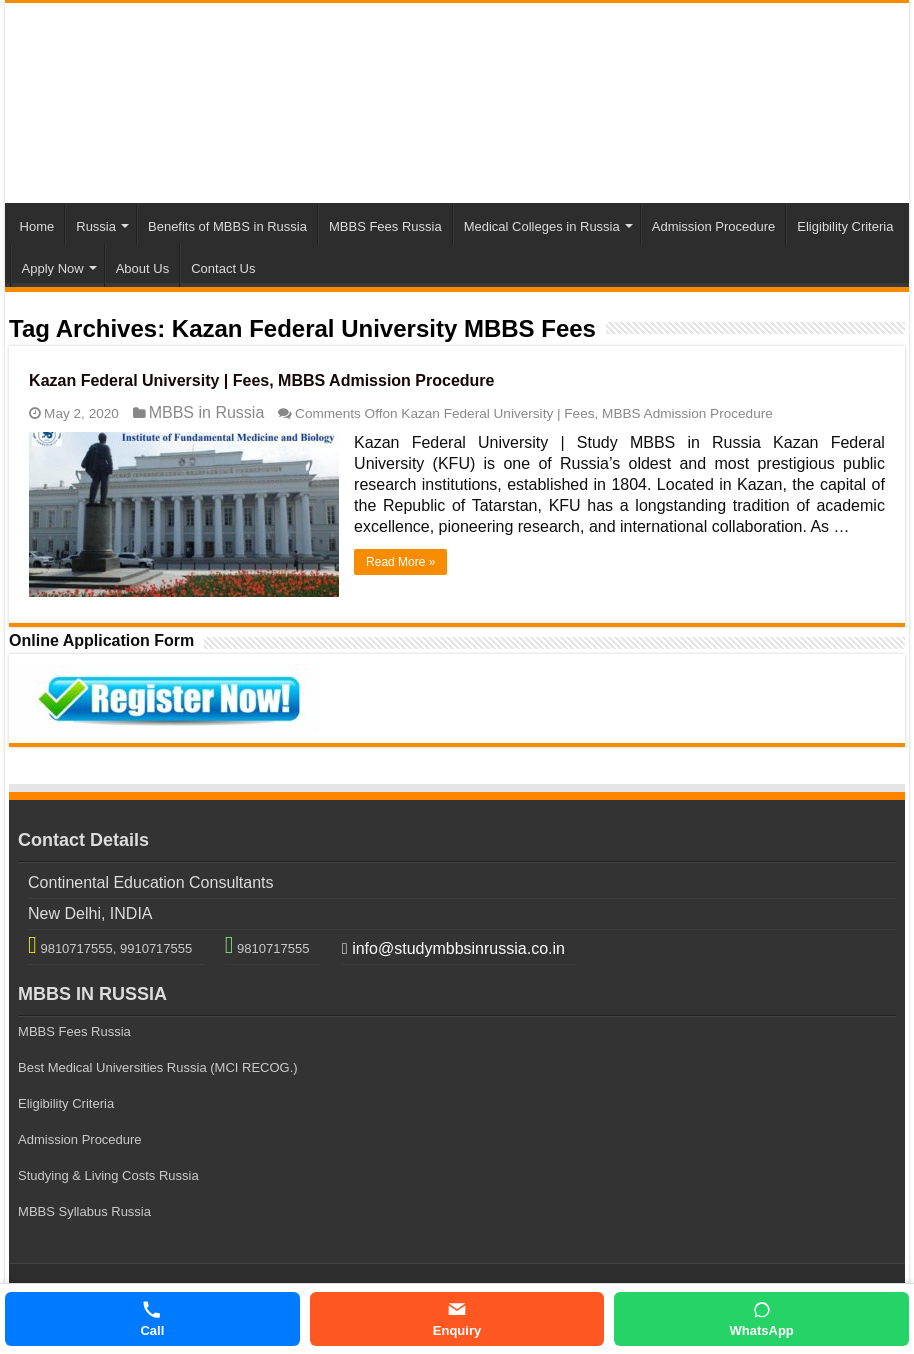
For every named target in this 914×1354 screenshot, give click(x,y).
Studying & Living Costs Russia (108, 1175)
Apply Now (53, 268)
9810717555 (271, 948)
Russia (96, 226)
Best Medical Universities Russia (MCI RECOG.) (158, 1067)
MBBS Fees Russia (385, 226)
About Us (142, 268)
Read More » (400, 562)
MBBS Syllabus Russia (84, 1211)
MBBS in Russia (207, 412)
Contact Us (223, 268)
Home (37, 226)
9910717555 (154, 948)
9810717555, (77, 948)
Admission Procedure (714, 226)
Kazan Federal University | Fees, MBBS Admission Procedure (261, 380)
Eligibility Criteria (845, 226)
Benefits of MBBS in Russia (227, 226)
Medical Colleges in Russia (542, 226)
